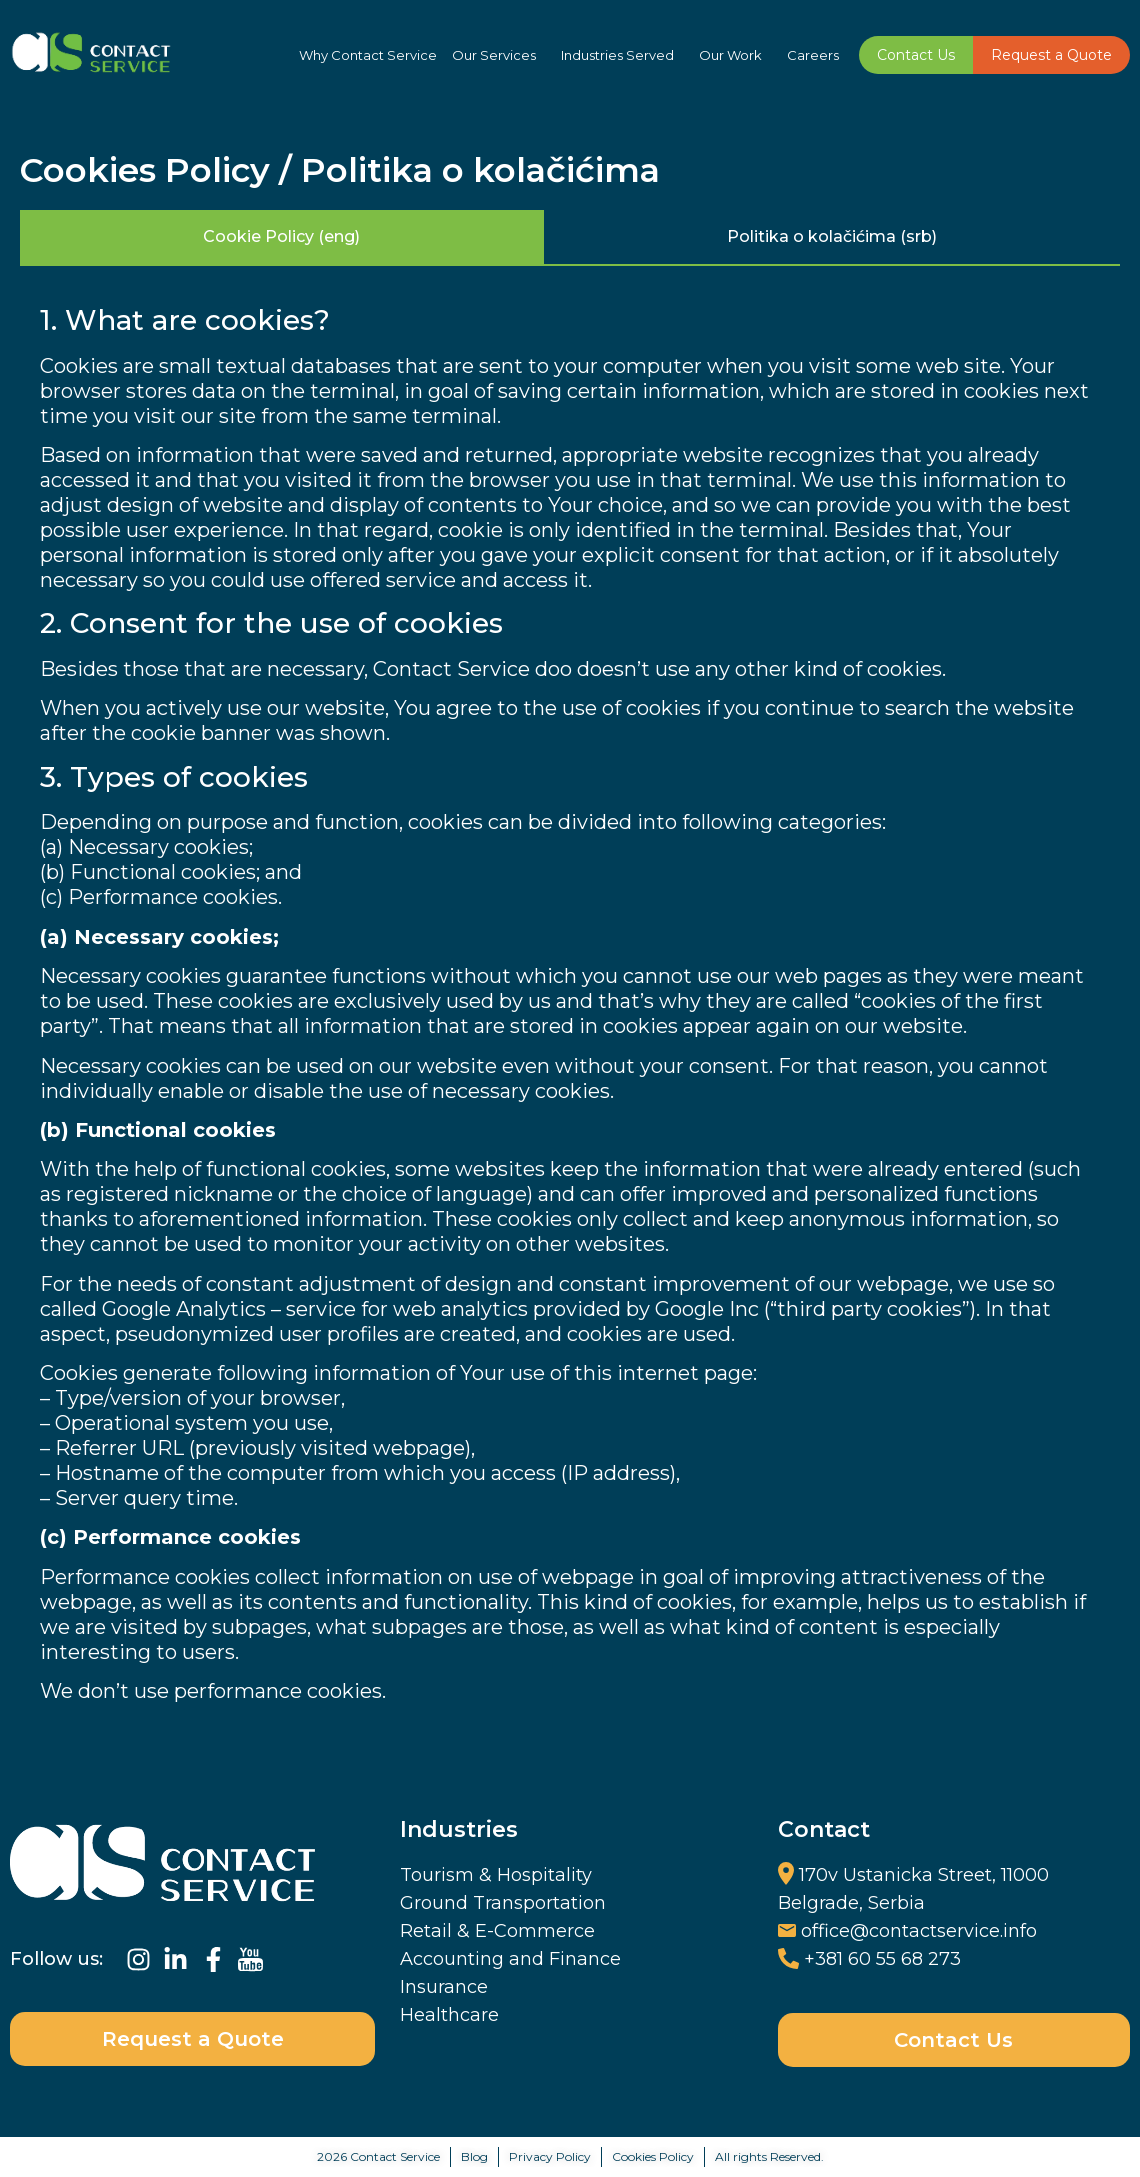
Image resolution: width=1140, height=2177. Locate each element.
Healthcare (449, 2015)
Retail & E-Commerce (497, 1931)
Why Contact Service (368, 55)
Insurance (444, 1987)
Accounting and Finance (510, 1959)
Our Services (499, 55)
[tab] (282, 238)
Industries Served (622, 55)
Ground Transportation (503, 1903)
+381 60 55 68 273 (882, 1959)
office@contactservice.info (919, 1931)
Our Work (735, 55)
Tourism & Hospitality (496, 1875)
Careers (813, 55)
